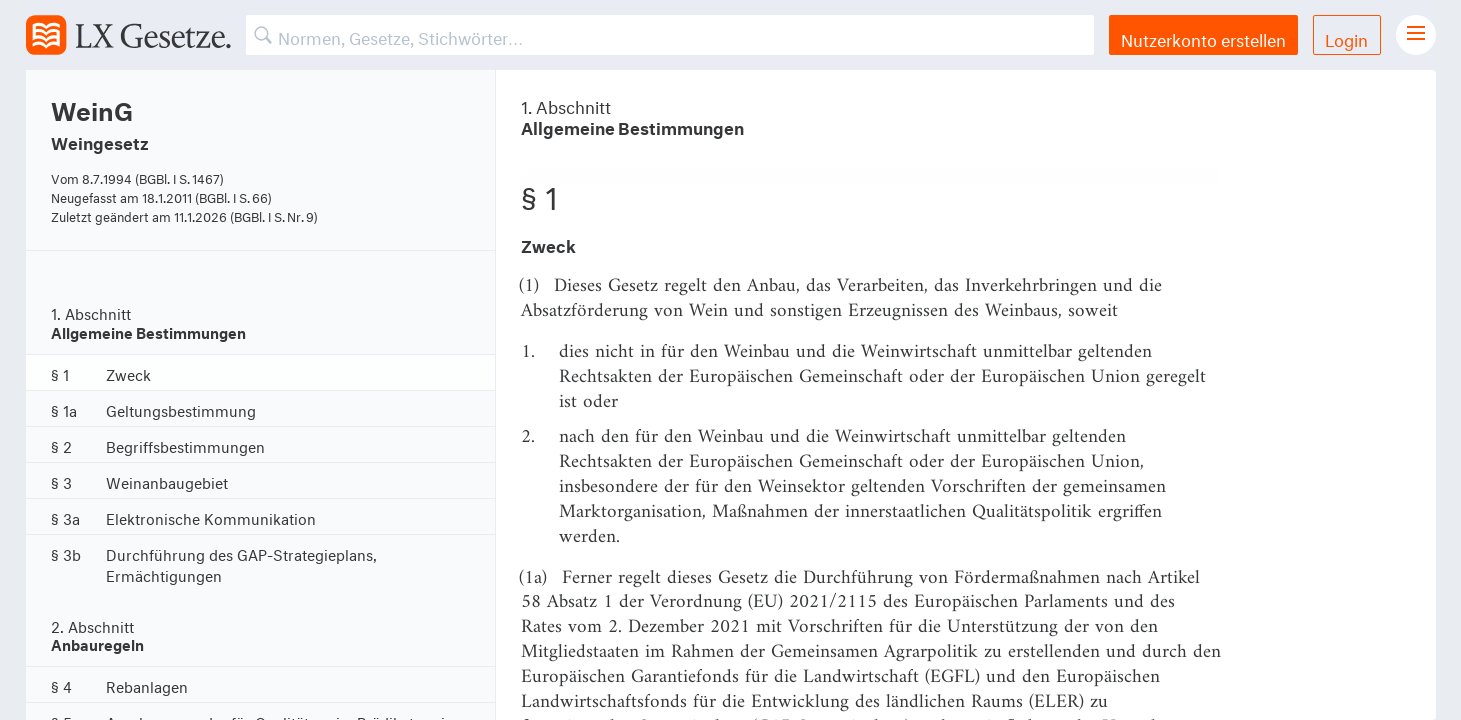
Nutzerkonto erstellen (1203, 37)
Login (1346, 37)
